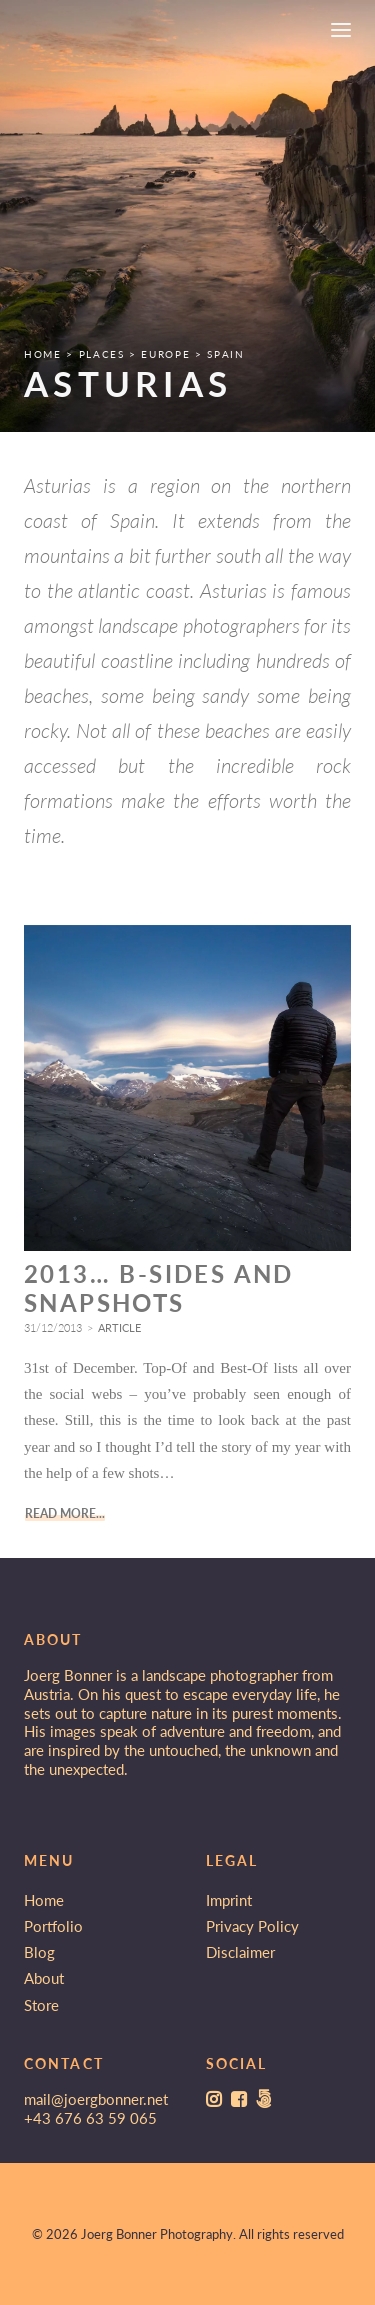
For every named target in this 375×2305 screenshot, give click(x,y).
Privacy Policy (252, 1926)
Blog (39, 1952)
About (44, 1978)
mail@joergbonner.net (96, 2099)
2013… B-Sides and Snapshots (159, 1305)
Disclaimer (240, 1952)
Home (44, 1900)
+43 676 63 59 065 (90, 2118)
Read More (60, 1530)
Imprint (229, 1900)
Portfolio (53, 1926)
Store (41, 2005)
